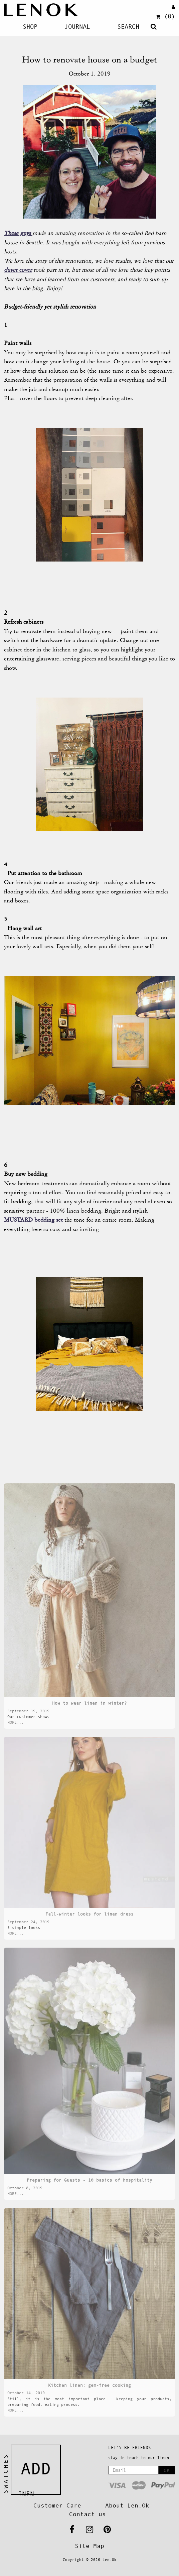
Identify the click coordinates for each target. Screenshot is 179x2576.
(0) (165, 16)
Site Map (89, 2546)
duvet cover (18, 269)
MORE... (15, 1722)
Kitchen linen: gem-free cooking (89, 2385)
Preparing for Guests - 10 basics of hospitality (89, 2180)
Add (36, 2468)
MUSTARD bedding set (34, 1219)
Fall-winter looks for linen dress (89, 1914)
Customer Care (57, 2505)
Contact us (87, 2514)
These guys (18, 233)
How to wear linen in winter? (89, 1703)
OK (167, 2470)
